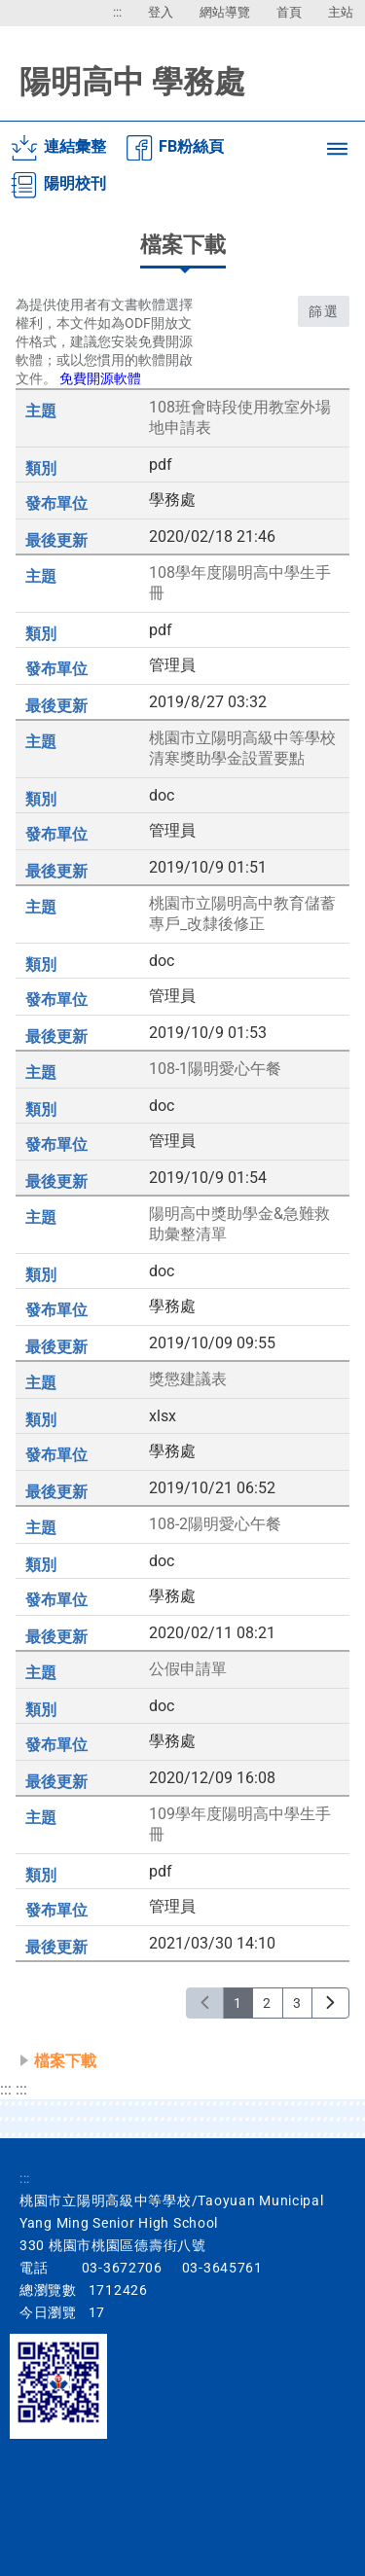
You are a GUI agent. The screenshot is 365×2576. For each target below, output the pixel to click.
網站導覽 (225, 12)
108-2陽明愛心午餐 (215, 1524)
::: (117, 12)
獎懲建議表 (188, 1379)
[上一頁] (205, 2003)
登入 (160, 12)
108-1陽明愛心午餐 (215, 1068)
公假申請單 (188, 1669)
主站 (340, 12)
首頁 (289, 12)
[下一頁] (330, 2003)
